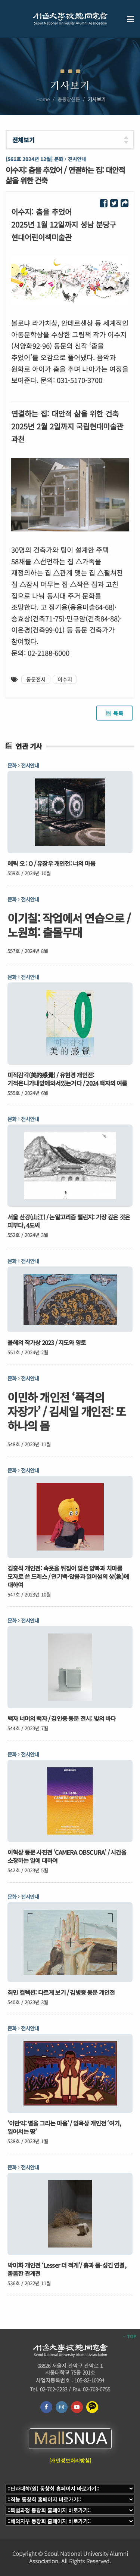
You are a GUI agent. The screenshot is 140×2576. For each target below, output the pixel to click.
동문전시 (36, 679)
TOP (129, 2336)
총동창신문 (68, 99)
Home (43, 99)
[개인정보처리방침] (70, 2460)
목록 (114, 713)
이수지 (64, 679)
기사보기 (97, 99)
